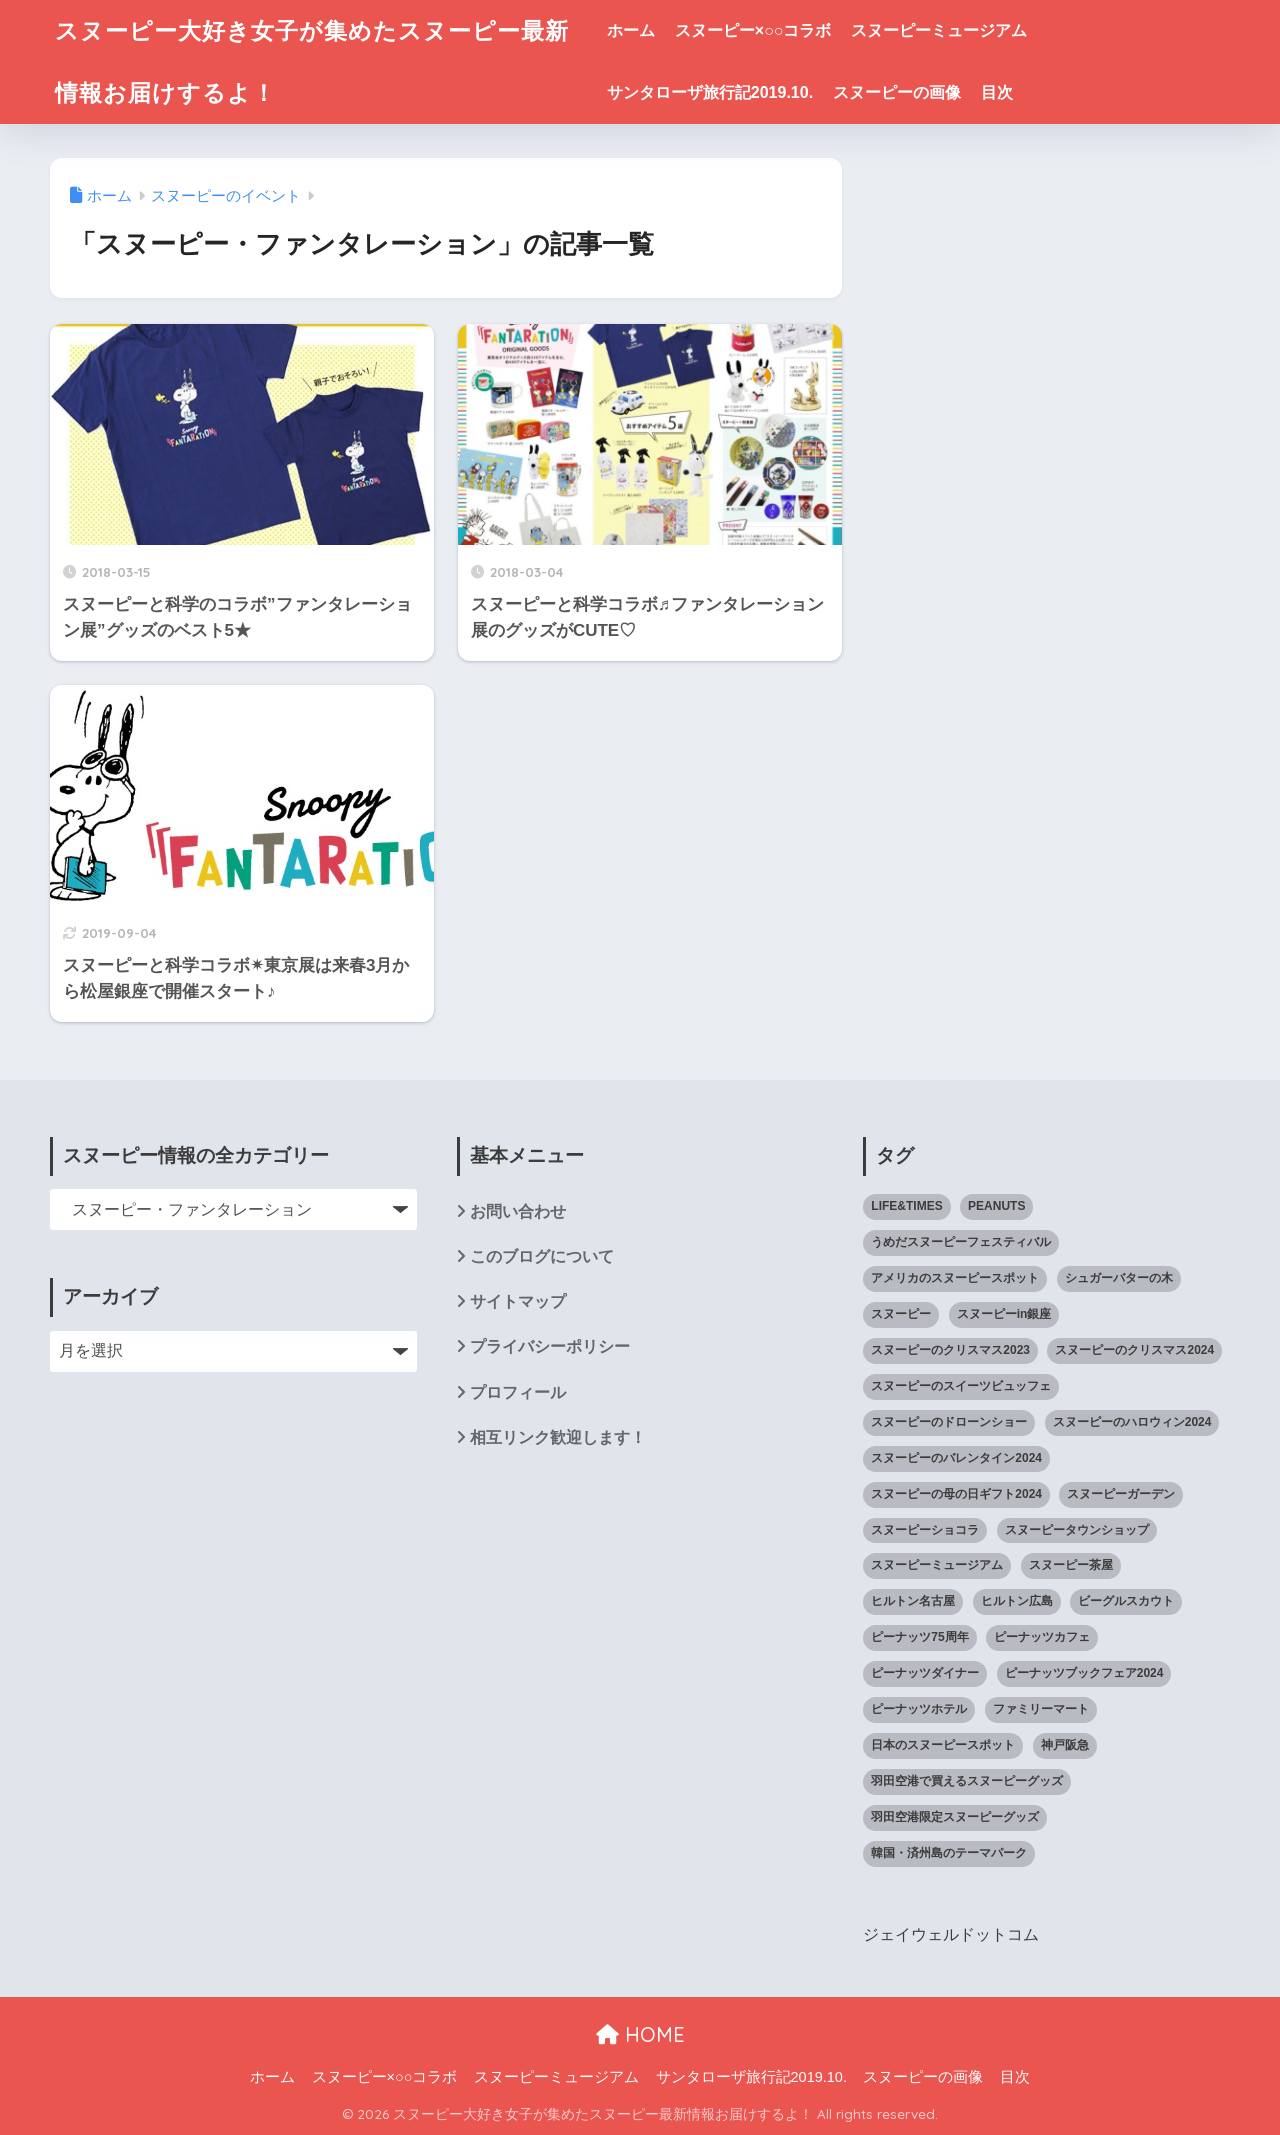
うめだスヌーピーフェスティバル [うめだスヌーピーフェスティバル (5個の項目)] (961, 1242)
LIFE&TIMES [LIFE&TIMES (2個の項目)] (906, 1206)
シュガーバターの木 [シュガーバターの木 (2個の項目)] (1119, 1278)
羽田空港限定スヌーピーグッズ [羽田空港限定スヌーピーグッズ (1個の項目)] (955, 1817)
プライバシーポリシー (550, 1346)
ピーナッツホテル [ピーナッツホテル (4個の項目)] (919, 1709)
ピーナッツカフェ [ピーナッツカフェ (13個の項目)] (1042, 1637)
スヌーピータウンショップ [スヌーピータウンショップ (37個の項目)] (1077, 1530)
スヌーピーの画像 (897, 92)
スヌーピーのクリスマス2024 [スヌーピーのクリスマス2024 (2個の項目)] (1134, 1350)
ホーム (631, 30)
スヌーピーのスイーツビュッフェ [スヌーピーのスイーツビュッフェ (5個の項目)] (961, 1386)
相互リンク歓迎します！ (558, 1437)
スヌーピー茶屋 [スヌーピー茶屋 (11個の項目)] (1071, 1565)
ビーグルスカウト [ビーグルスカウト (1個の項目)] (1126, 1601)
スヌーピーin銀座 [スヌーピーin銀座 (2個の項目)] (1004, 1314)
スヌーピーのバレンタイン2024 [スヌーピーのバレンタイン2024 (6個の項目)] (956, 1458)
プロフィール (518, 1392)
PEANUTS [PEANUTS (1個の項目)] (996, 1206)
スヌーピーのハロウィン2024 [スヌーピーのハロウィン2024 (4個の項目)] (1132, 1422)
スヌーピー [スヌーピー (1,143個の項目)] (901, 1314)
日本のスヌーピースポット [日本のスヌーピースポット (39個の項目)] (943, 1745)
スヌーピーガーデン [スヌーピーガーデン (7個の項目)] (1121, 1494)
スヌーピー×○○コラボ (753, 30)
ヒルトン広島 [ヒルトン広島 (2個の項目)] (1017, 1601)
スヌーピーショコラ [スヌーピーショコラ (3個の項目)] (925, 1530)
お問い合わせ (518, 1211)
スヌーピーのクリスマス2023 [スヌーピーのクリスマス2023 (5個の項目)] (950, 1350)
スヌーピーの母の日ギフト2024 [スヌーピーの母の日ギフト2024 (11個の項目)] (956, 1494)
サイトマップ (518, 1301)
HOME (640, 2034)
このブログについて (542, 1256)
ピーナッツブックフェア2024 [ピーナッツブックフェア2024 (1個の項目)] (1084, 1673)
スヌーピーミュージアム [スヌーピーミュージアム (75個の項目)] (937, 1565)
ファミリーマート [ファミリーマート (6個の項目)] (1041, 1709)
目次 (997, 92)
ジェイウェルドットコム (951, 1934)
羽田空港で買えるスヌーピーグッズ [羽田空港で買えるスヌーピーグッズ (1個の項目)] (967, 1781)
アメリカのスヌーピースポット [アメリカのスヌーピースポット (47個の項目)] (955, 1278)
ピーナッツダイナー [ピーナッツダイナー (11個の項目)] (925, 1673)
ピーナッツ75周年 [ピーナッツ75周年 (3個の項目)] (919, 1637)
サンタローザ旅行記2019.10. (710, 92)
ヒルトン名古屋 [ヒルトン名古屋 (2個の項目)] (913, 1601)
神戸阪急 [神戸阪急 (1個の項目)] (1065, 1745)
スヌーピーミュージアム (939, 30)
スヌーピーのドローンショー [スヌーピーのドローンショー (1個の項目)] (949, 1422)
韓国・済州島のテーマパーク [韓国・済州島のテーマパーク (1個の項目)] (949, 1853)
